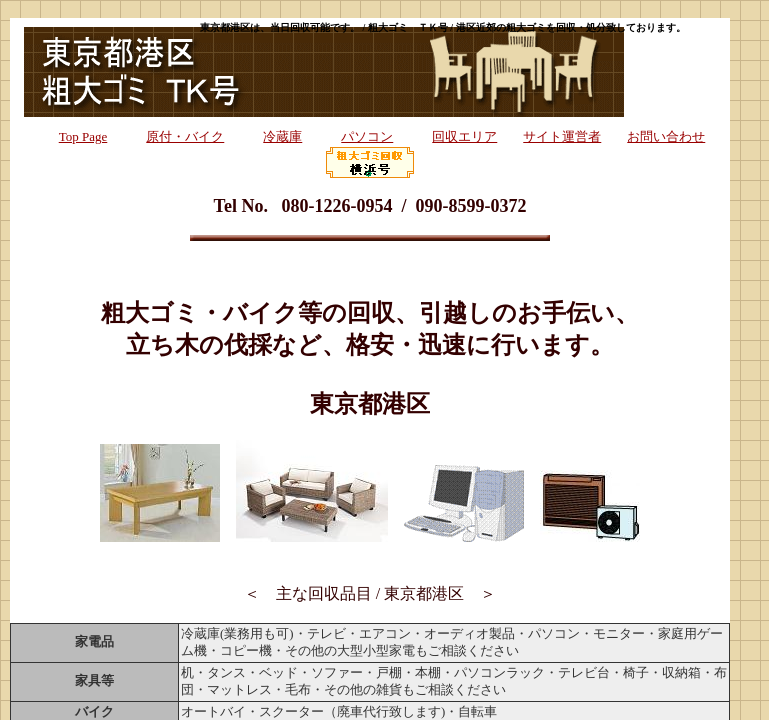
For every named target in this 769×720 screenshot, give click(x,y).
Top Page (83, 136)
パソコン (367, 136)
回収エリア (464, 136)
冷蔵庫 (282, 136)
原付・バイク (185, 136)
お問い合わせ (666, 136)
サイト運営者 (562, 136)
